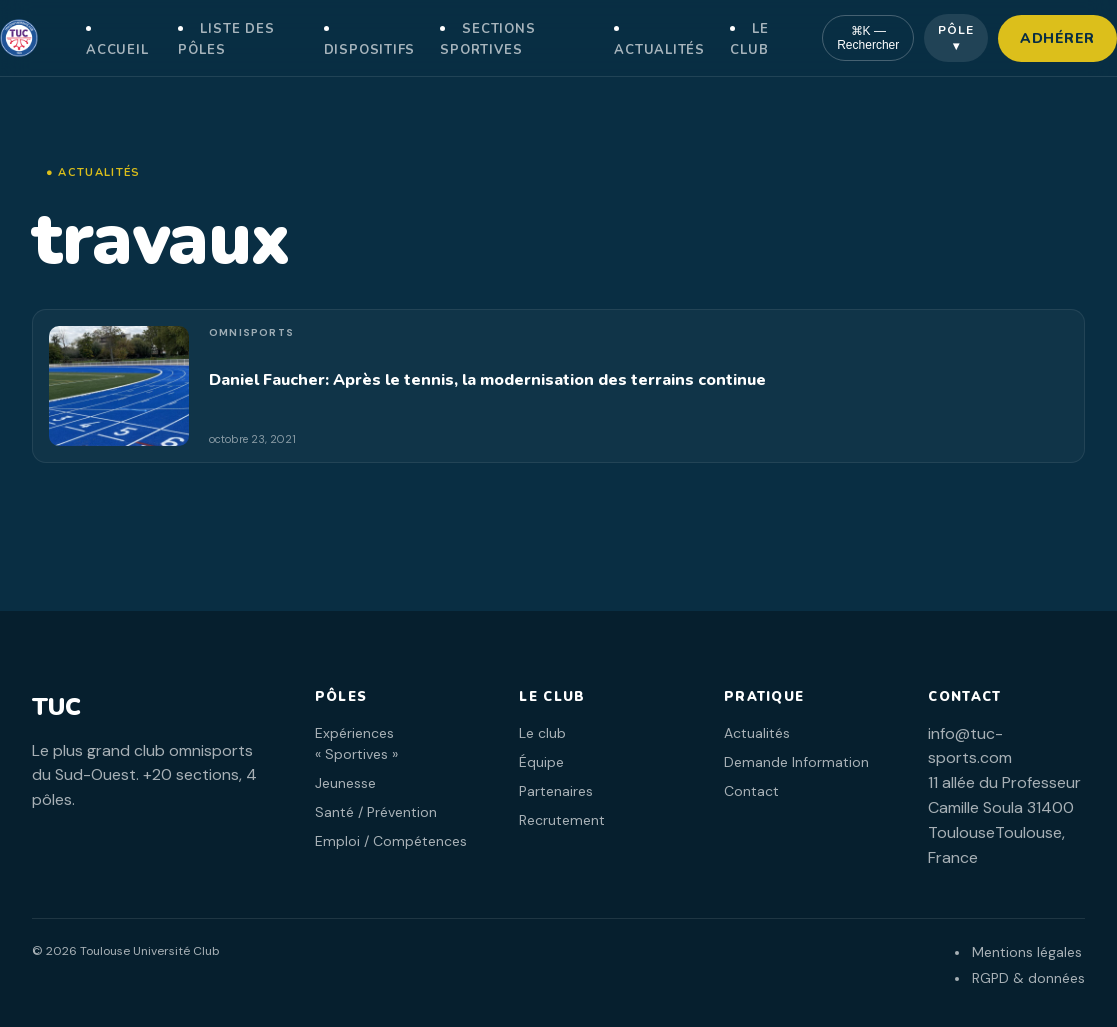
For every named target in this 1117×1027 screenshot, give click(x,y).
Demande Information (796, 762)
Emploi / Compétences (391, 841)
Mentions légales (1027, 952)
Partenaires (556, 791)
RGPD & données (1028, 978)
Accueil (117, 50)
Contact (751, 791)
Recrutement (562, 820)
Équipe (541, 762)
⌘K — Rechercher (868, 38)
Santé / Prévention (376, 812)
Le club (542, 733)
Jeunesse (345, 783)
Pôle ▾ (956, 38)
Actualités (659, 50)
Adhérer (1057, 38)
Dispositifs (370, 50)
